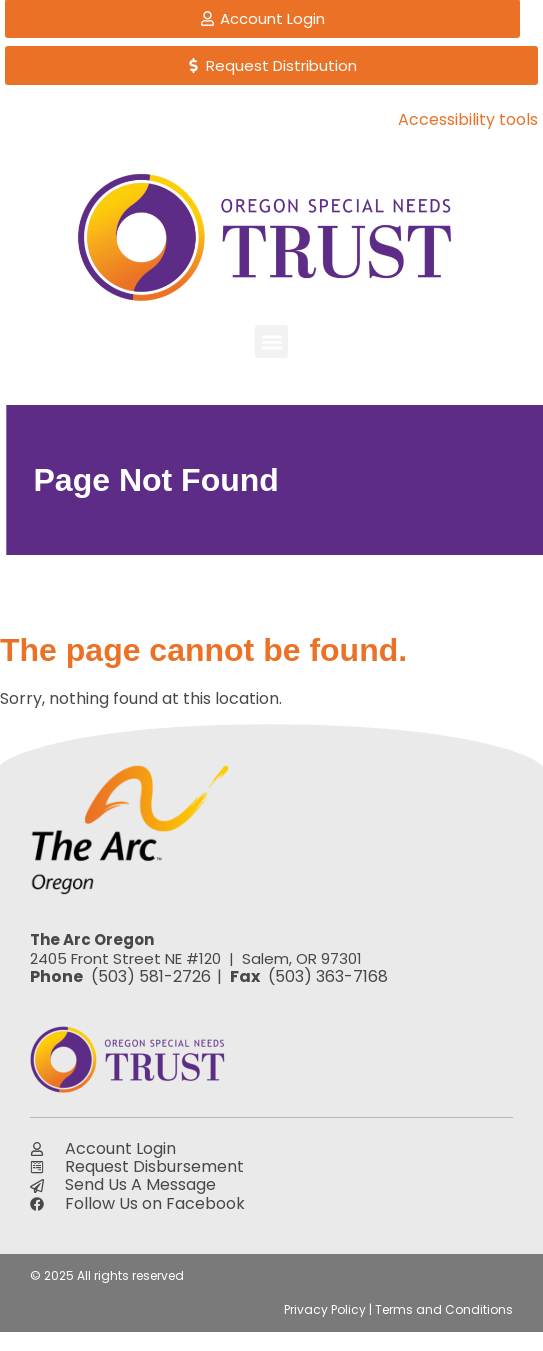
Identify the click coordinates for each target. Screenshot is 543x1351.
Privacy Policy (325, 1309)
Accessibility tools (468, 119)
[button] (271, 341)
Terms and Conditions (444, 1309)
